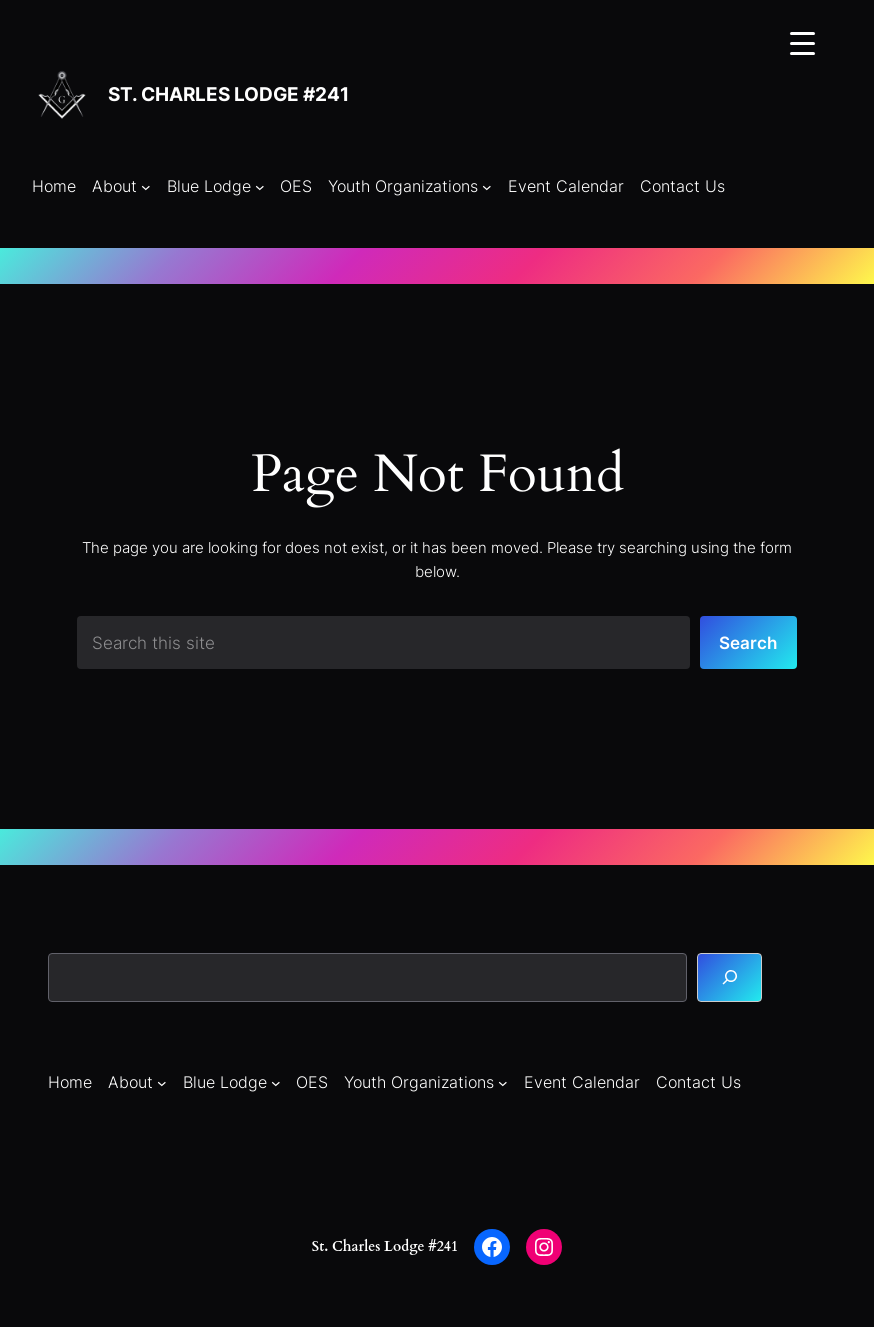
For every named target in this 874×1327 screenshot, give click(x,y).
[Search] (729, 977)
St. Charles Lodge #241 (228, 94)
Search (748, 643)
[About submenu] (146, 187)
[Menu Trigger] (802, 42)
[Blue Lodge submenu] (260, 187)
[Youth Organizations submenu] (487, 187)
